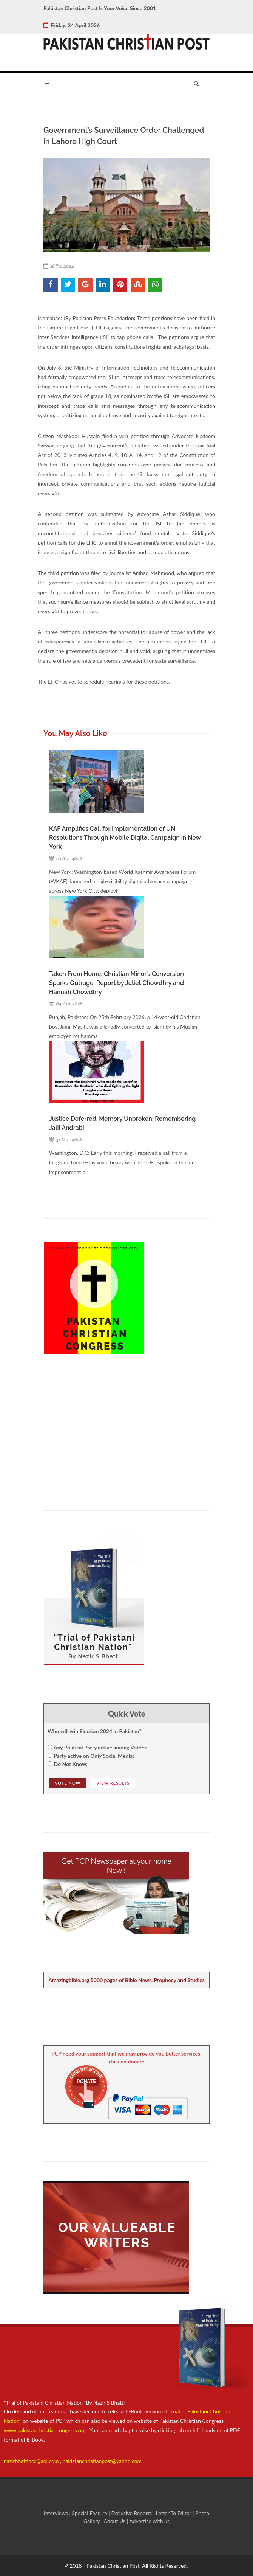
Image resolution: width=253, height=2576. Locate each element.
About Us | (116, 2521)
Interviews (56, 2513)
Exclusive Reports (132, 2513)
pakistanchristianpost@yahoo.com (102, 2461)
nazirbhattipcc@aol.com (32, 2461)
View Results (113, 1783)
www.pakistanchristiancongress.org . (46, 2430)
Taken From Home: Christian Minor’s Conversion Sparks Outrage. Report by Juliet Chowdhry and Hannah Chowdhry (116, 983)
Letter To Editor (174, 2513)
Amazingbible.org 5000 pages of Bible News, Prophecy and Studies (126, 1980)
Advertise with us (149, 2521)
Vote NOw (67, 1783)
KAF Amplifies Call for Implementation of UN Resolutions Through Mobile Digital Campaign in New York (125, 837)
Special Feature (90, 2513)
